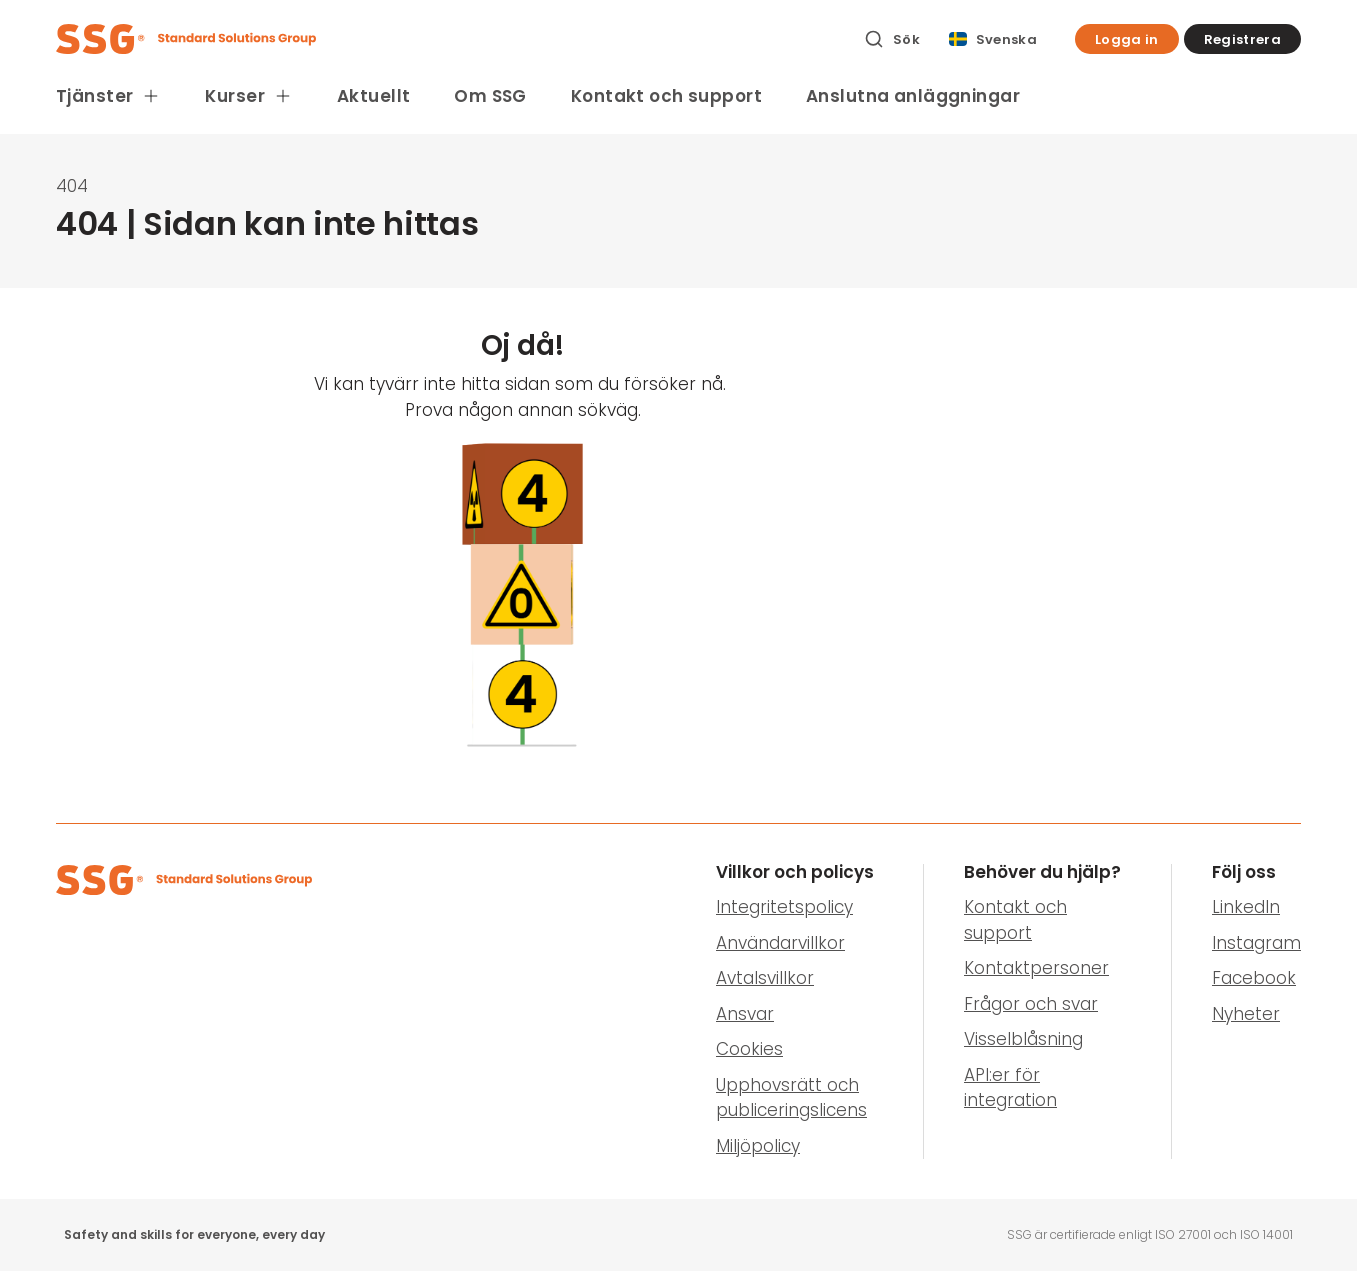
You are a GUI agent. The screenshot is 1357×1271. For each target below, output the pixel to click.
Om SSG (490, 96)
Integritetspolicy (784, 907)
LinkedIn (1246, 907)
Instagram (1256, 943)
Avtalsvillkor (765, 978)
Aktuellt (373, 96)
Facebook (1254, 978)
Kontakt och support (666, 96)
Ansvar (745, 1014)
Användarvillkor (780, 943)
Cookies (749, 1049)
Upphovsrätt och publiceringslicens (791, 1098)
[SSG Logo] (449, 39)
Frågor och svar (1031, 1004)
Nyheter (1246, 1014)
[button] (1127, 39)
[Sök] (892, 39)
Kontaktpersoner (1036, 968)
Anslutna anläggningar (913, 96)
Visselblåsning (1023, 1039)
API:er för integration (1010, 1088)
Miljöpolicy (758, 1146)
